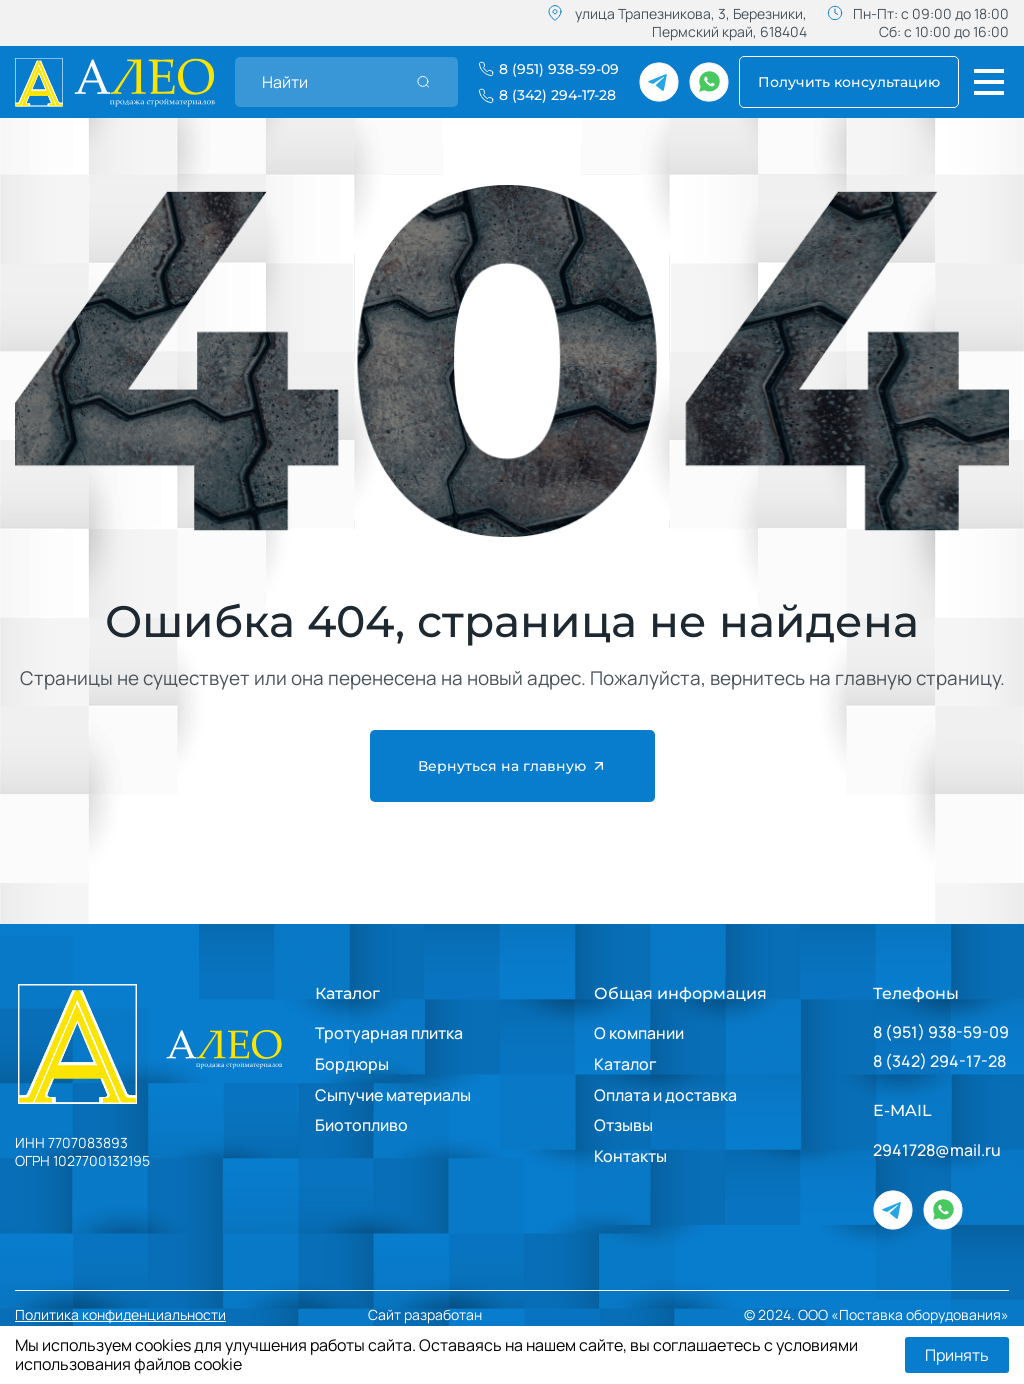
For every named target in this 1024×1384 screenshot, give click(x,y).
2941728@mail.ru (937, 1150)
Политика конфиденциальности (120, 1315)
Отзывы (623, 1125)
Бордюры (352, 1064)
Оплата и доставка (665, 1095)
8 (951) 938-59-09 (941, 1032)
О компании (639, 1033)
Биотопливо (361, 1125)
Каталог (347, 993)
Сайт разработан (485, 1314)
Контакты (630, 1156)
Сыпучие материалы (393, 1095)
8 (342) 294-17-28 (939, 1061)
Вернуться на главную (512, 766)
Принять (957, 1355)
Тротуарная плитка (389, 1033)
